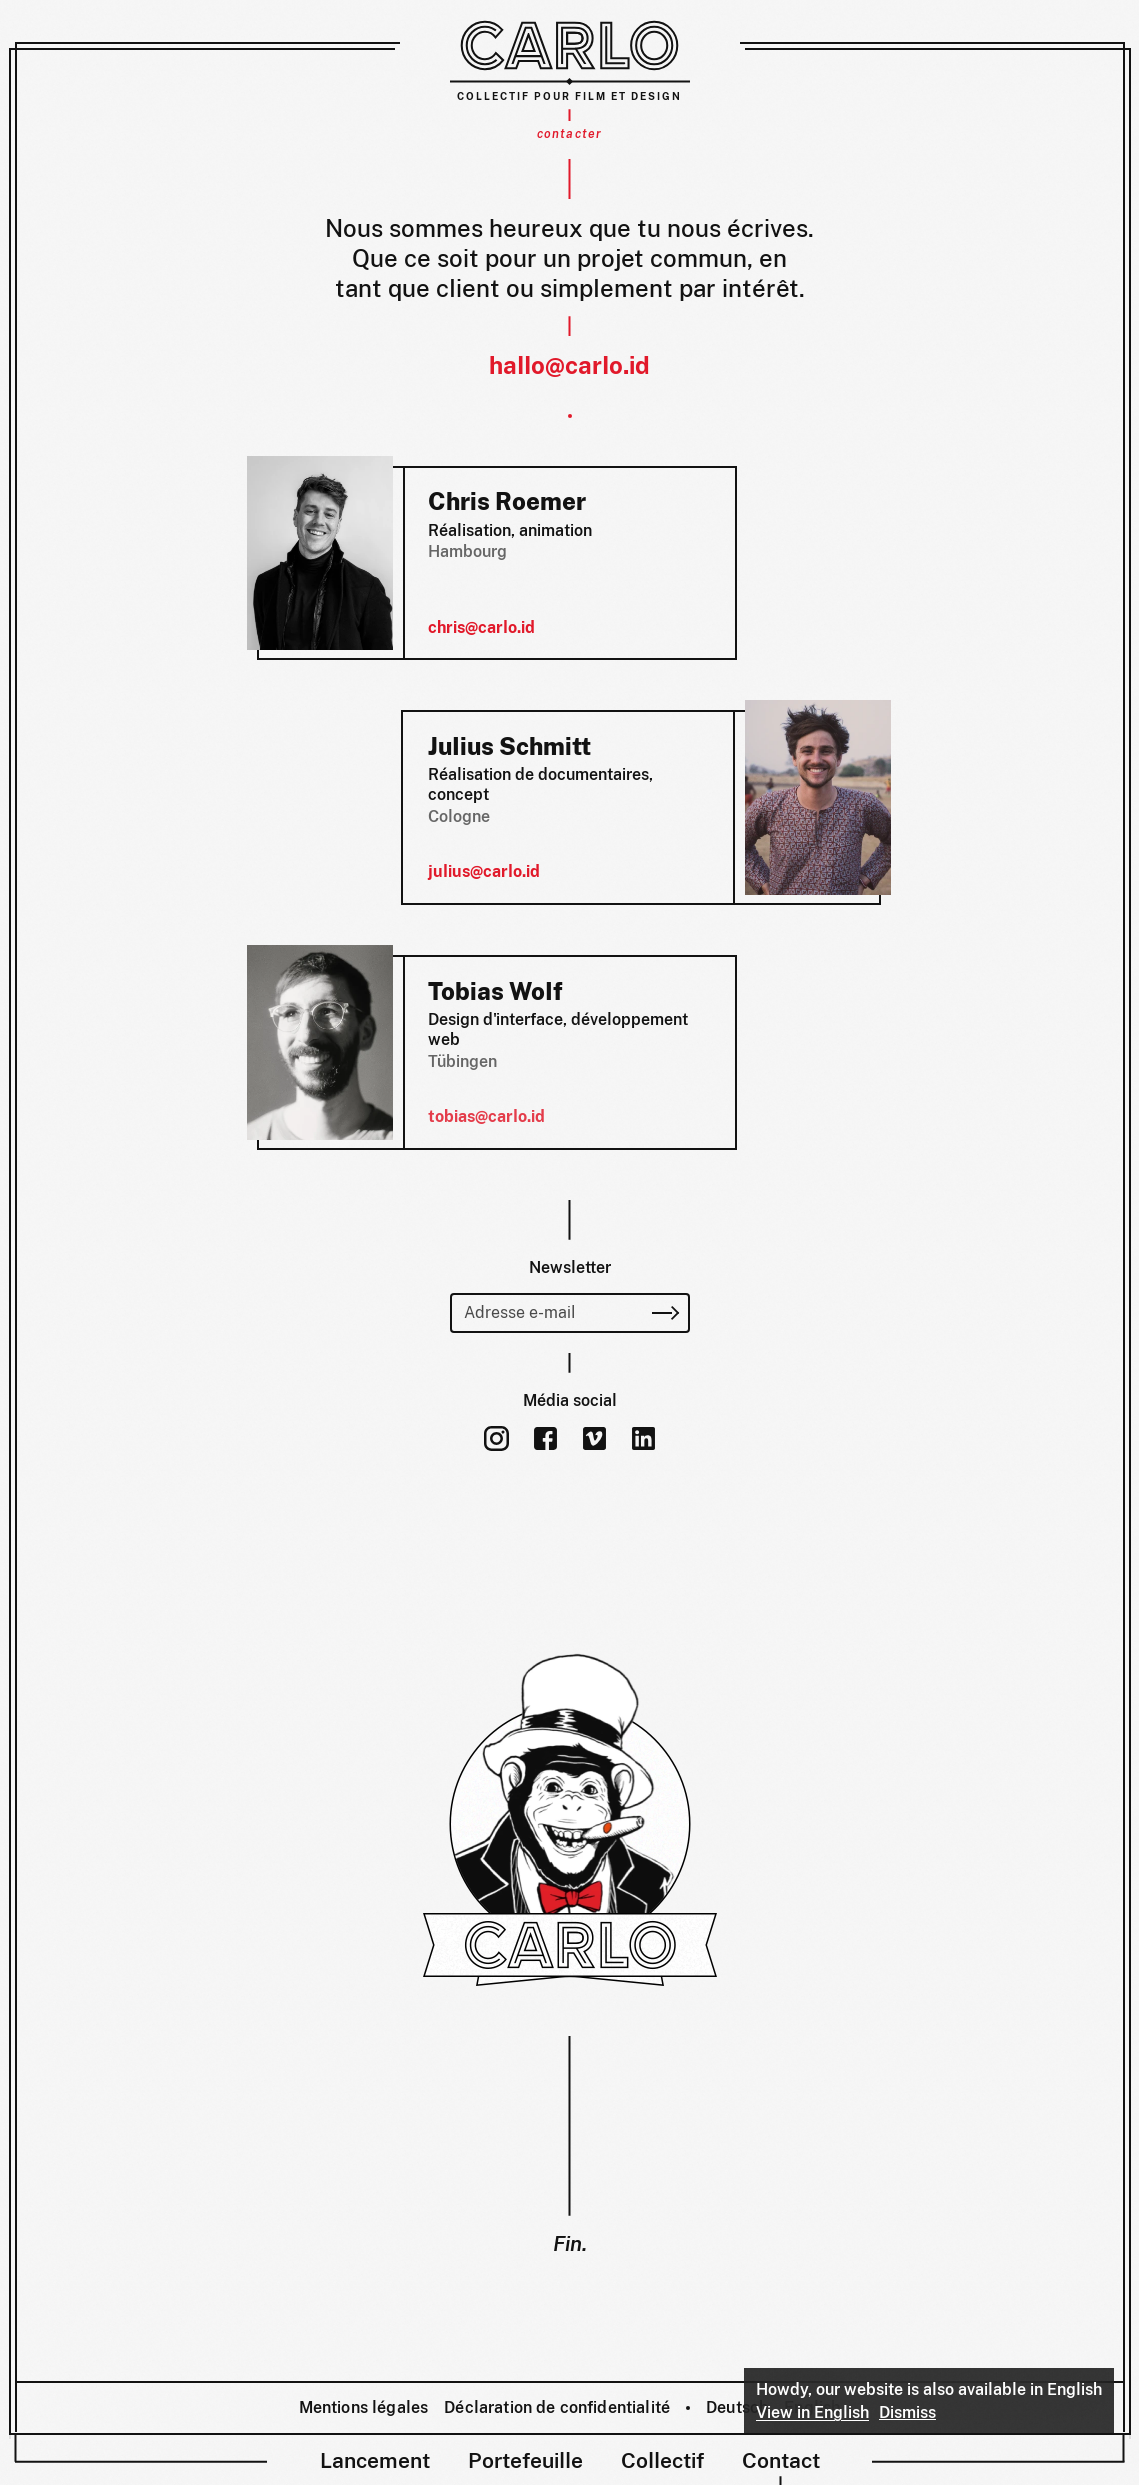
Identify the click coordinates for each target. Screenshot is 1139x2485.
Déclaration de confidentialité (557, 2407)
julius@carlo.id (484, 871)
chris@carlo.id (481, 627)
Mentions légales (364, 2407)
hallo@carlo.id (569, 365)
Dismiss (907, 2412)
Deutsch (737, 2407)
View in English (812, 2412)
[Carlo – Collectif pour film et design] (570, 60)
